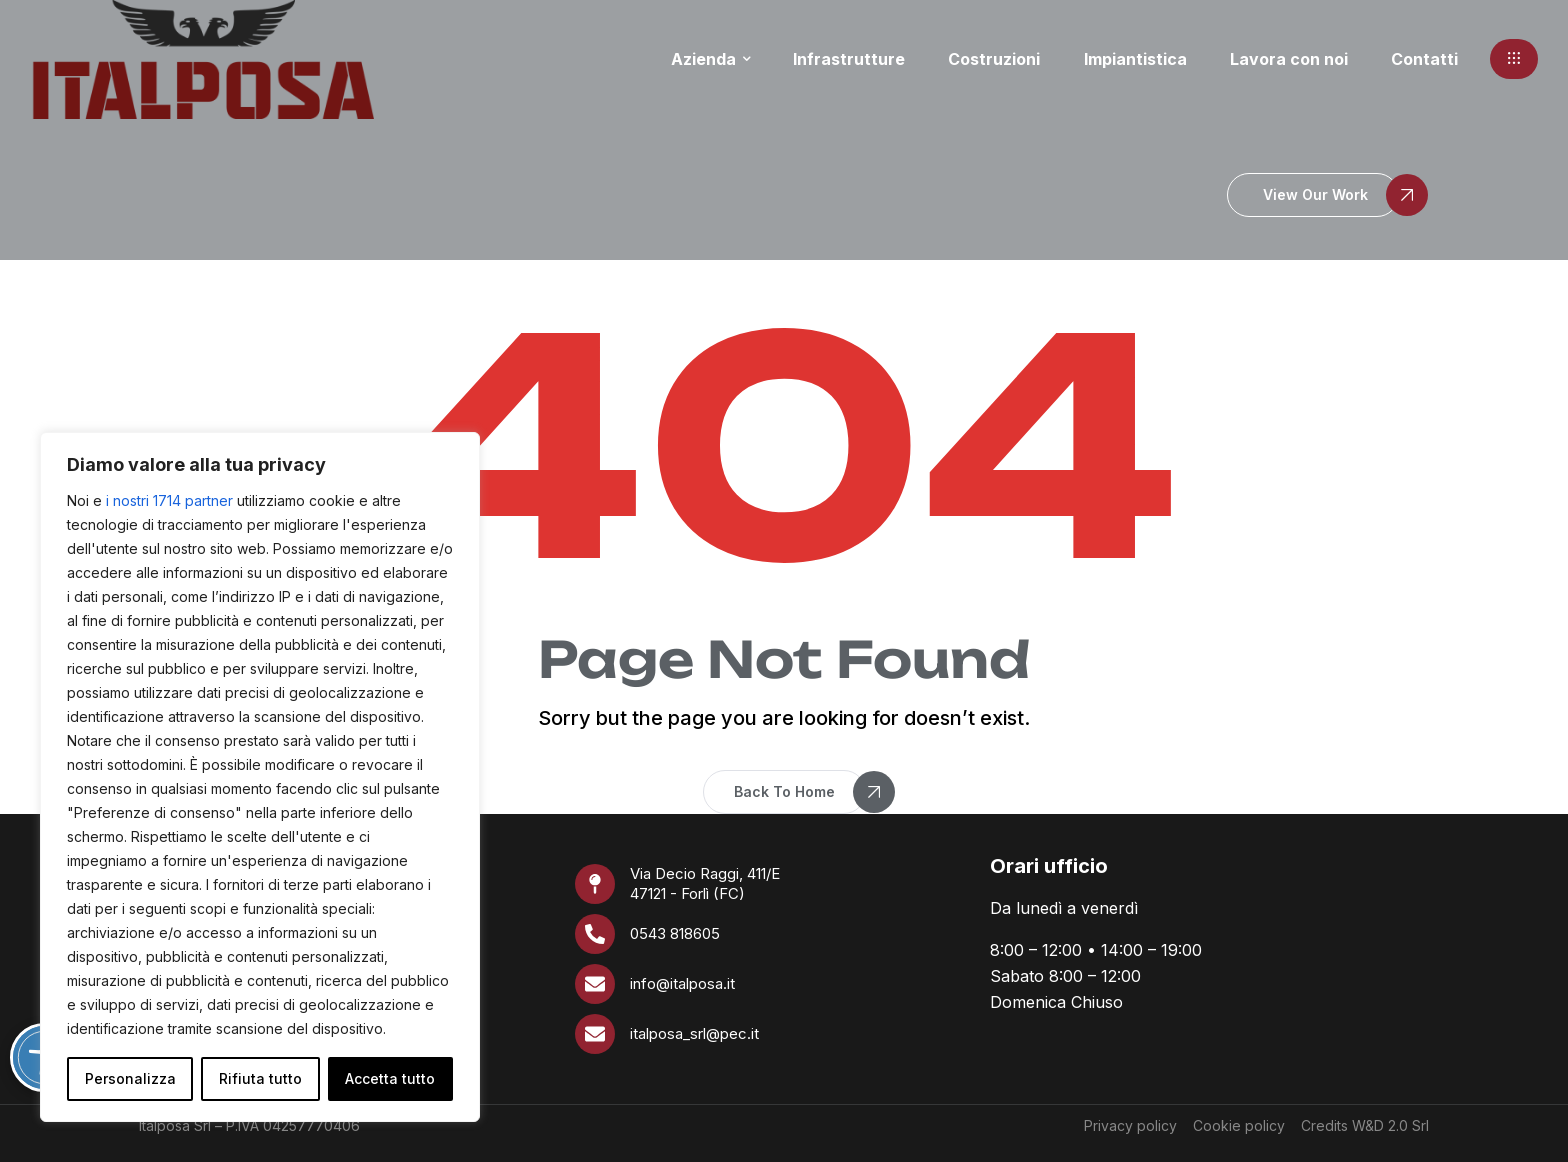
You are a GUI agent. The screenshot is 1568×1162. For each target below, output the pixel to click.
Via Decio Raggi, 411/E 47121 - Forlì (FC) (705, 883)
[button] (1514, 59)
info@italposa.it (682, 983)
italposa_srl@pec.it (694, 1033)
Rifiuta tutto (260, 1078)
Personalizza (130, 1078)
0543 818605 (675, 933)
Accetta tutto (390, 1078)
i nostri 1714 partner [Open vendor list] (169, 500)
